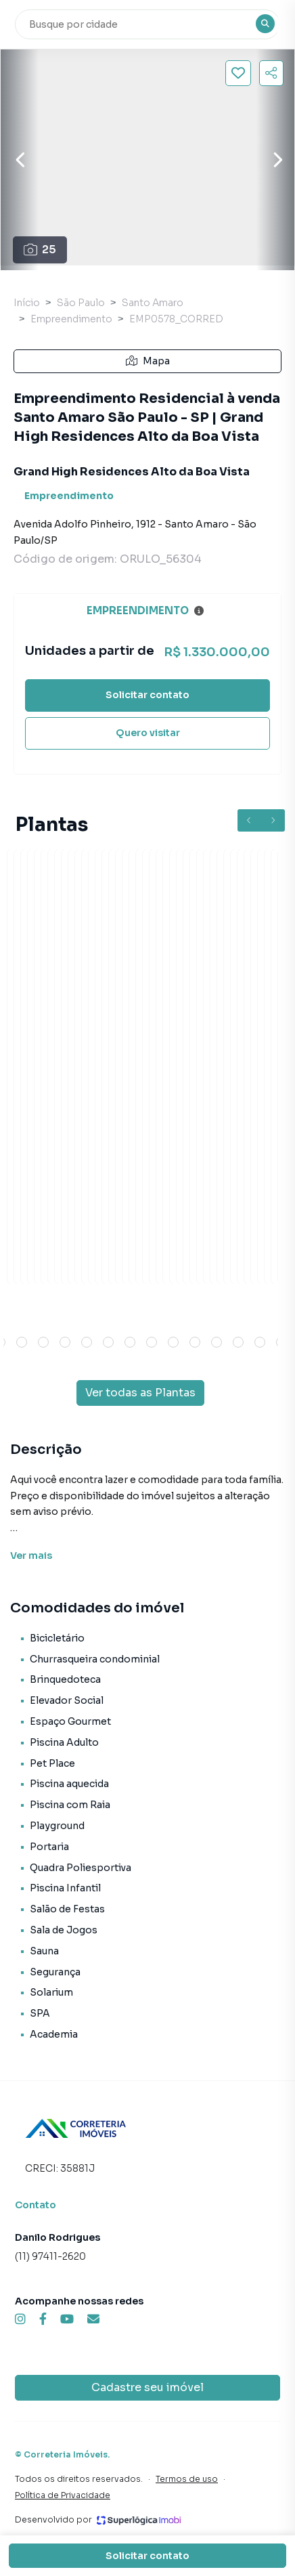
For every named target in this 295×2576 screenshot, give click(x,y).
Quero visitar (148, 733)
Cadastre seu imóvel (147, 2387)
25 (40, 249)
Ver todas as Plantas (140, 1393)
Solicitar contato (147, 695)
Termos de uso (187, 2479)
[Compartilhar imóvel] (271, 73)
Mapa (148, 361)
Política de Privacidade (62, 2495)
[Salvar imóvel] (238, 73)
